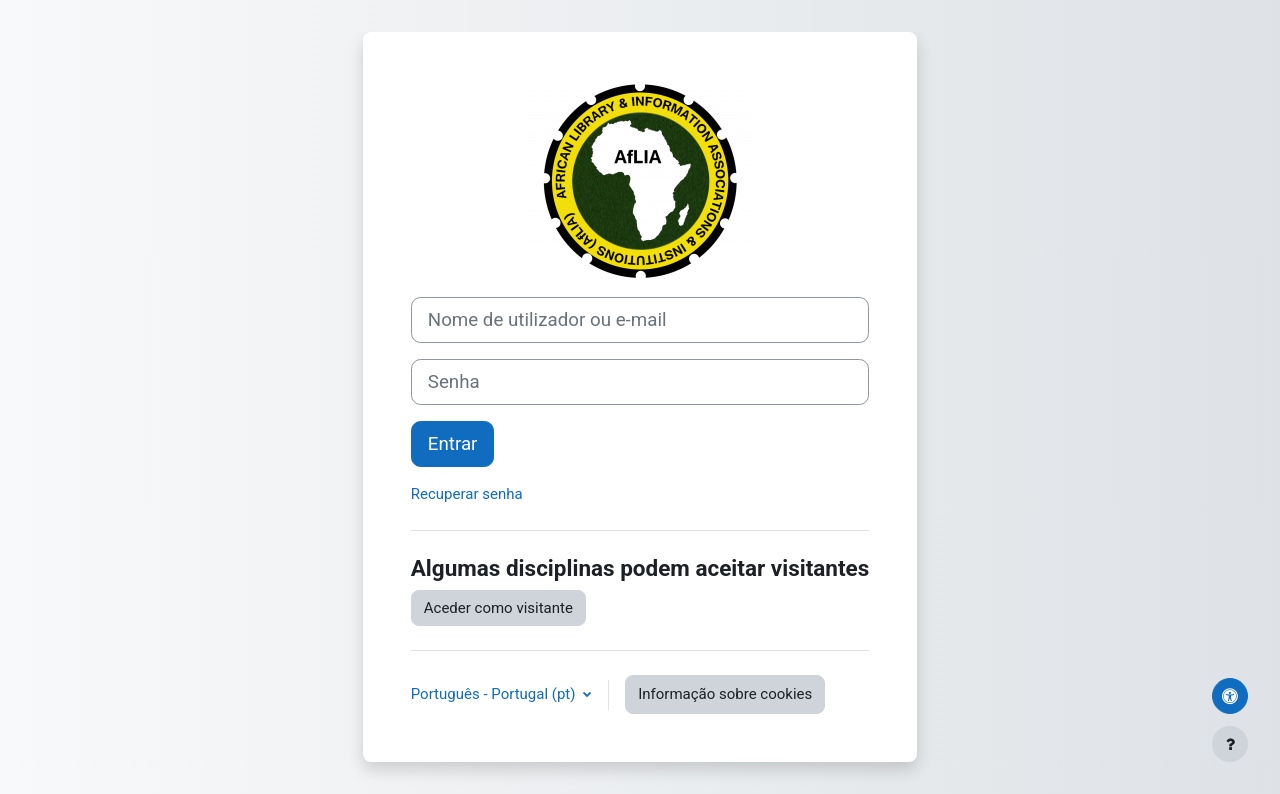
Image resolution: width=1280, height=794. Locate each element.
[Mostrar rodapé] (1230, 744)
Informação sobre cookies (725, 694)
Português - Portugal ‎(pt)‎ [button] (495, 694)
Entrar (453, 444)
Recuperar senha (467, 494)
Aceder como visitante (498, 608)
